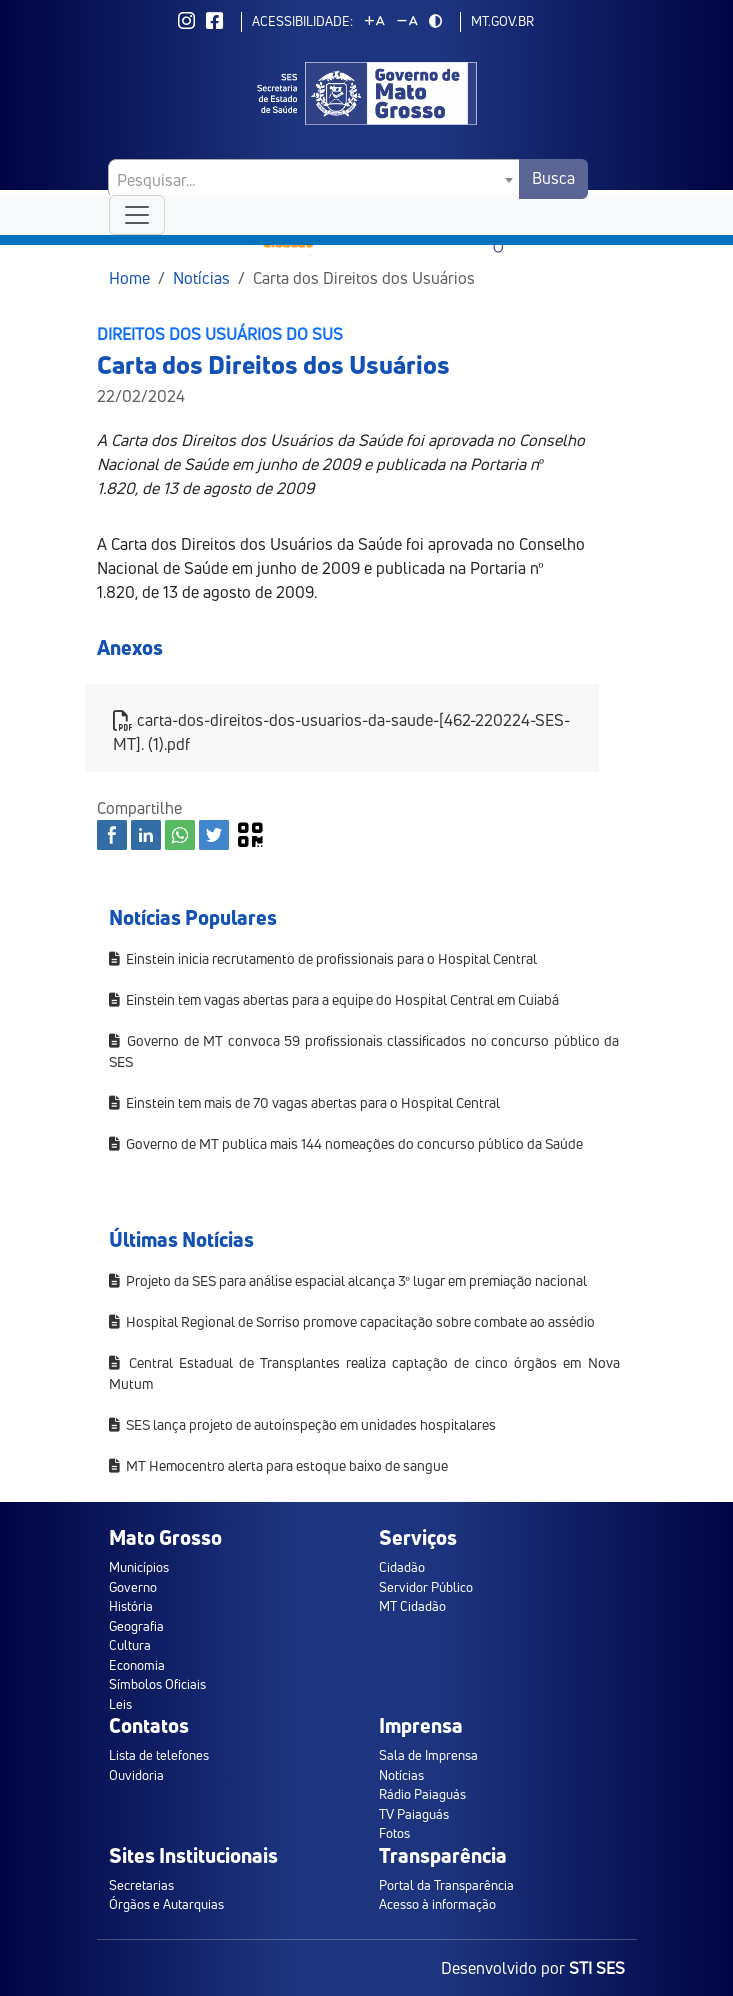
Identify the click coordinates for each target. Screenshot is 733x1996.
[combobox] (314, 179)
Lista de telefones (159, 1755)
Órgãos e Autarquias (166, 1904)
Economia (137, 1665)
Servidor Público (426, 1587)
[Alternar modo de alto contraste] (435, 21)
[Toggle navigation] (137, 215)
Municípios (139, 1567)
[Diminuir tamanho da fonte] (408, 21)
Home (129, 278)
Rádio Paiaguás (422, 1794)
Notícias (201, 278)
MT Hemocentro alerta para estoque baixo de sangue (278, 1465)
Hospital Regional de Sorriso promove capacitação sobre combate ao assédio (352, 1321)
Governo (133, 1587)
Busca (553, 178)
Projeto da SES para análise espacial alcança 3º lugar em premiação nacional (348, 1280)
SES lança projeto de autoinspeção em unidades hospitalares (302, 1424)
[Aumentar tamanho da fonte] (375, 21)
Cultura (130, 1645)
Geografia (136, 1626)
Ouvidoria (136, 1775)
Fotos (394, 1833)
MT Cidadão (412, 1606)
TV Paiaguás (414, 1814)
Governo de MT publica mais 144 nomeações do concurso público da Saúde (346, 1143)
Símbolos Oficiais (157, 1684)
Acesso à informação (437, 1904)
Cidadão (402, 1567)
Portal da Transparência (446, 1885)
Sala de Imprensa (428, 1755)
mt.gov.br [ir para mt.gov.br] (502, 21)
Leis (120, 1704)
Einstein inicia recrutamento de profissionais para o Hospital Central (323, 958)
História (131, 1606)
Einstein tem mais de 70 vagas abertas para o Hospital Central (304, 1102)
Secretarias (141, 1885)
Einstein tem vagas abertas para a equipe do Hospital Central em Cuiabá (334, 999)
